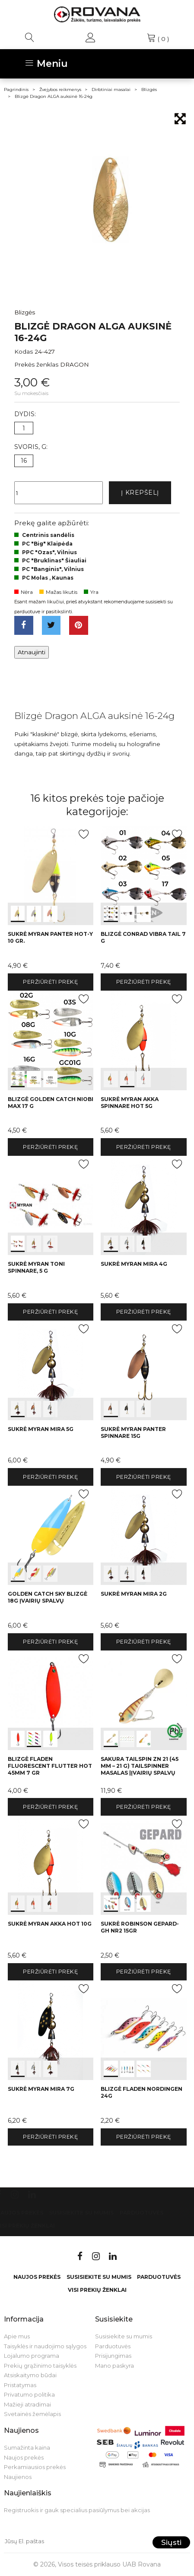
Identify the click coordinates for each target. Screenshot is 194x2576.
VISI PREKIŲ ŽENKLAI (97, 2290)
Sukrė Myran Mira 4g (134, 1264)
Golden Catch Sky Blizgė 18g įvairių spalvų (47, 1597)
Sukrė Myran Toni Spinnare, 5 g (36, 1267)
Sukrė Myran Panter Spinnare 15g (133, 1432)
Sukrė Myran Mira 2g (134, 1594)
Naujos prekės (36, 2277)
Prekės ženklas (36, 364)
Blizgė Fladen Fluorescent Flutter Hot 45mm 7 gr (50, 1766)
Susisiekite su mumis (81, 2212)
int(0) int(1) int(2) (50, 875)
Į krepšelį (140, 492)
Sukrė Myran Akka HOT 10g (50, 1923)
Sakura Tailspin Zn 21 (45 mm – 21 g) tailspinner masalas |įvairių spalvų (139, 1766)
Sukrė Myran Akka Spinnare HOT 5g (130, 1102)
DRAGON (74, 364)
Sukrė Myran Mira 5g (40, 1429)
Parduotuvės (141, 2212)
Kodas (23, 351)
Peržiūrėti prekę (50, 982)
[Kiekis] (58, 492)
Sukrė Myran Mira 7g (41, 2089)
